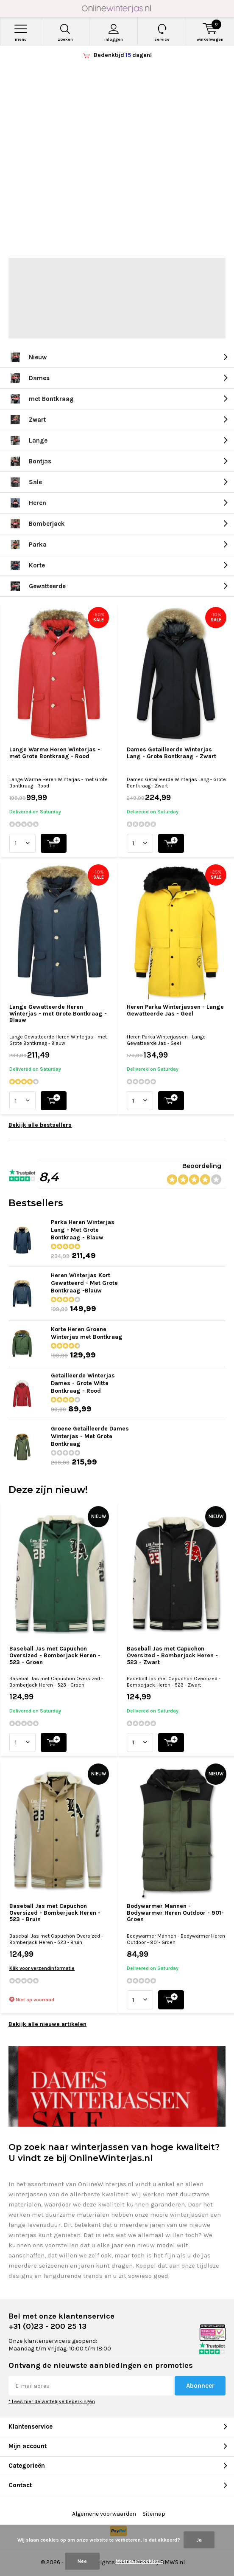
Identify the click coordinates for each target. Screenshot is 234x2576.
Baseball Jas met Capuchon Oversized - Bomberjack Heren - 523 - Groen (54, 1655)
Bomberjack (36, 523)
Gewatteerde (37, 586)
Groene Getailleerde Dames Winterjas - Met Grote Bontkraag (90, 1436)
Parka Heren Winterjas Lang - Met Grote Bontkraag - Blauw (82, 1230)
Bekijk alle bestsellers (40, 1125)
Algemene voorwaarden (104, 2513)
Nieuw (27, 357)
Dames (29, 378)
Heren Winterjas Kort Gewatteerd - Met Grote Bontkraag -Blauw (84, 1283)
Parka (27, 544)
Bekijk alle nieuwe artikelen (47, 2024)
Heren (27, 503)
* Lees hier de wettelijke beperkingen (51, 2401)
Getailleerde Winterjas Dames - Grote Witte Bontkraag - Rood (83, 1383)
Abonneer (200, 2386)
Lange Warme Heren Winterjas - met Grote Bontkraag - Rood (54, 753)
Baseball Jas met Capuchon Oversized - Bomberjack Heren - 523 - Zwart (172, 1655)
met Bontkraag (41, 398)
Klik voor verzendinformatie (42, 1968)
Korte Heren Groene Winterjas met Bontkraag (87, 1333)
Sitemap (153, 2513)
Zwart (27, 419)
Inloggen (113, 32)
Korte (26, 565)
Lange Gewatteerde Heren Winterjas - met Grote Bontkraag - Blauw (58, 1013)
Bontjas (29, 461)
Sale (25, 482)
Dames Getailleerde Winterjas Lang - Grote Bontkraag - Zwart (171, 753)
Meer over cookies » (139, 2561)
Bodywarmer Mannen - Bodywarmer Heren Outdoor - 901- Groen (175, 1912)
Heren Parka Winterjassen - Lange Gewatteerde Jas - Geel (175, 1010)
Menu (20, 32)
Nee (82, 2561)
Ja (199, 2540)
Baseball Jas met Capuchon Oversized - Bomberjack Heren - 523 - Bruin (54, 1912)
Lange (27, 440)
